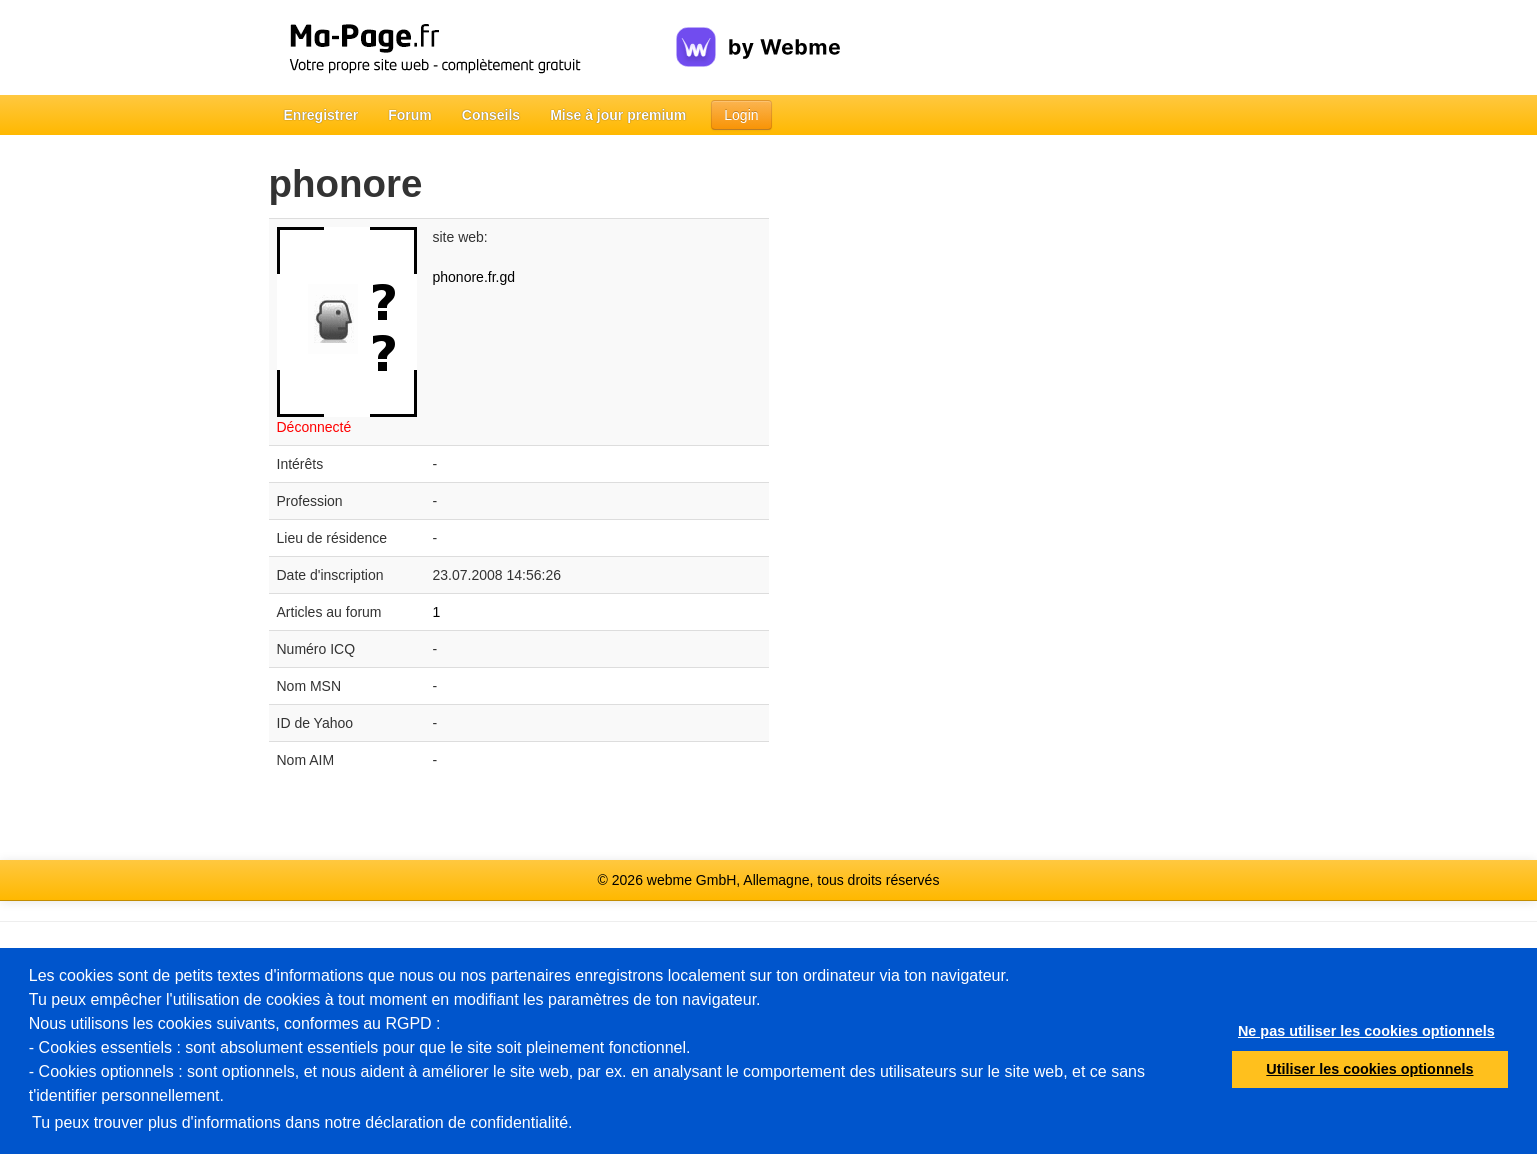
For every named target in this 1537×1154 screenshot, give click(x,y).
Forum (410, 115)
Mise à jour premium (618, 115)
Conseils (491, 115)
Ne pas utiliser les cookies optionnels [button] (1366, 1031)
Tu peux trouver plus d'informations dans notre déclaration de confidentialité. (302, 1122)
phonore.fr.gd (474, 277)
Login (741, 115)
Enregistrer (321, 115)
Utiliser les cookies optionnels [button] (1369, 1069)
